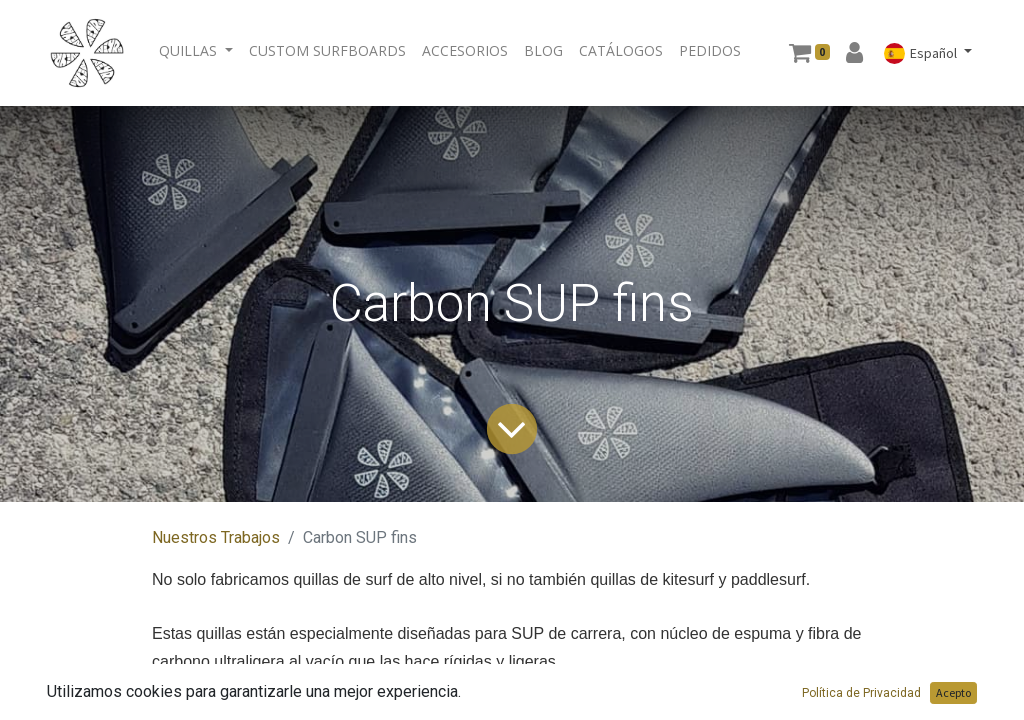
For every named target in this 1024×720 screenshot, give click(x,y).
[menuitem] (327, 50)
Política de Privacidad (861, 693)
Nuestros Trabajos (216, 537)
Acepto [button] (953, 692)
